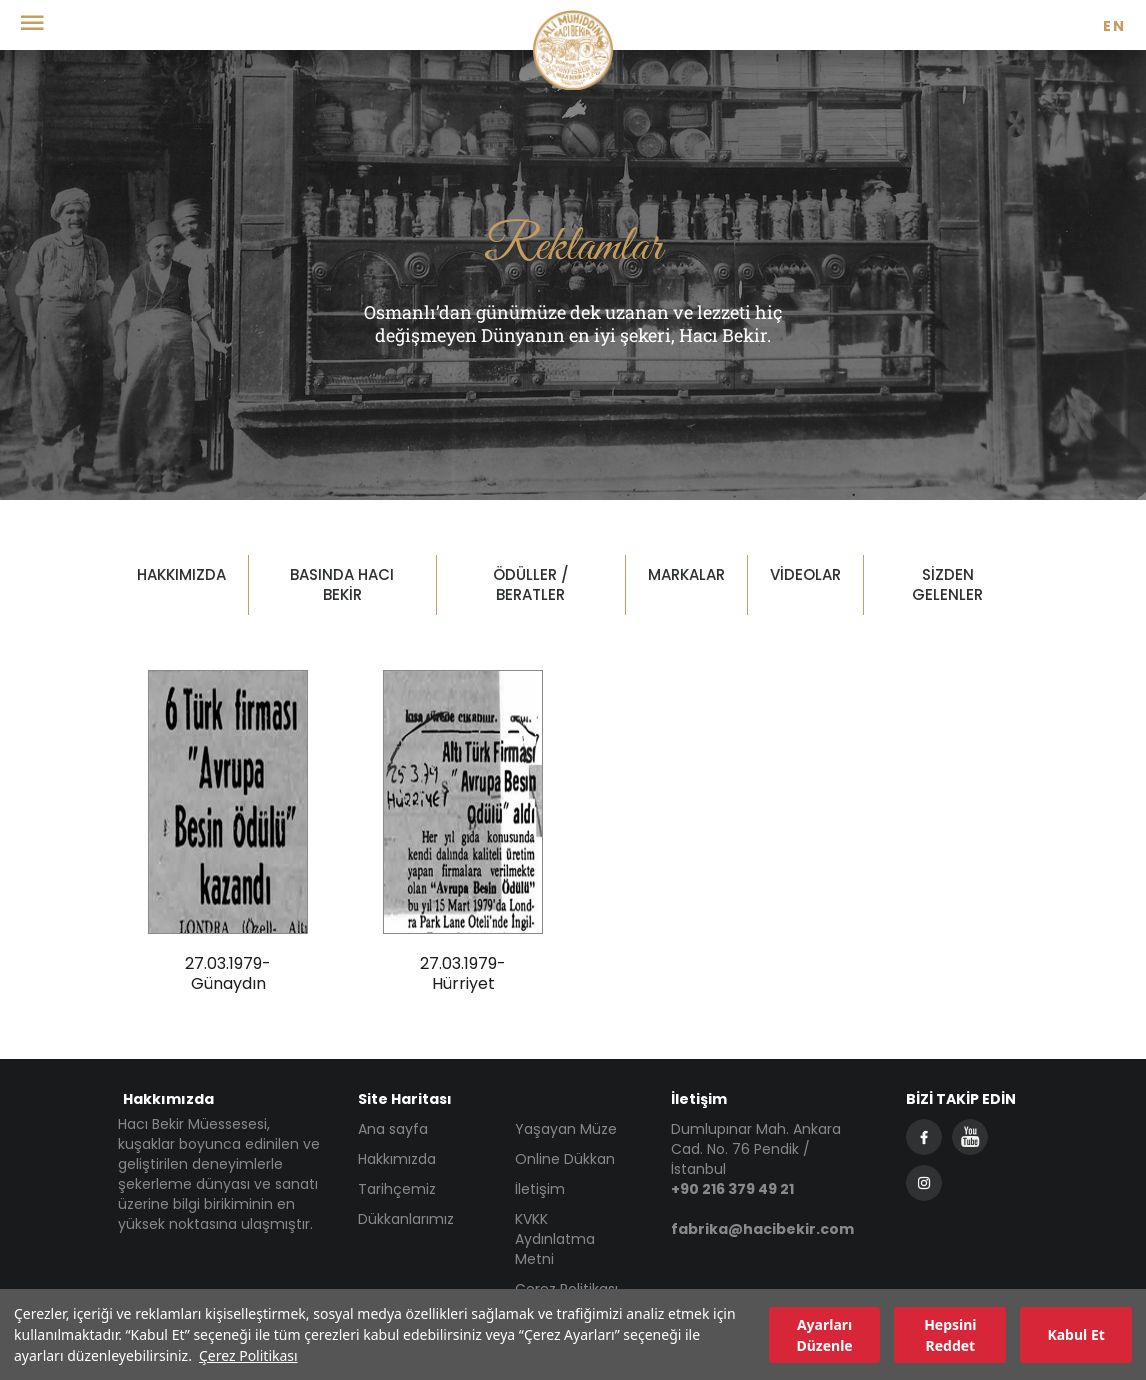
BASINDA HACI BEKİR (342, 584)
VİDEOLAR (805, 574)
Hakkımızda (397, 1159)
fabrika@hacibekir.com (762, 1229)
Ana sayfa (393, 1129)
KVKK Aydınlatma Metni (555, 1239)
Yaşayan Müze (566, 1129)
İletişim (540, 1189)
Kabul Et (1075, 1334)
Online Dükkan (565, 1159)
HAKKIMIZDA (181, 574)
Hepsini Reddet (950, 1335)
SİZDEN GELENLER (947, 584)
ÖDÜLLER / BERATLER (531, 584)
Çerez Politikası (248, 1355)
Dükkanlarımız (406, 1219)
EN (1114, 26)
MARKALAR (686, 574)
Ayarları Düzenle (824, 1335)
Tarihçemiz (397, 1189)
